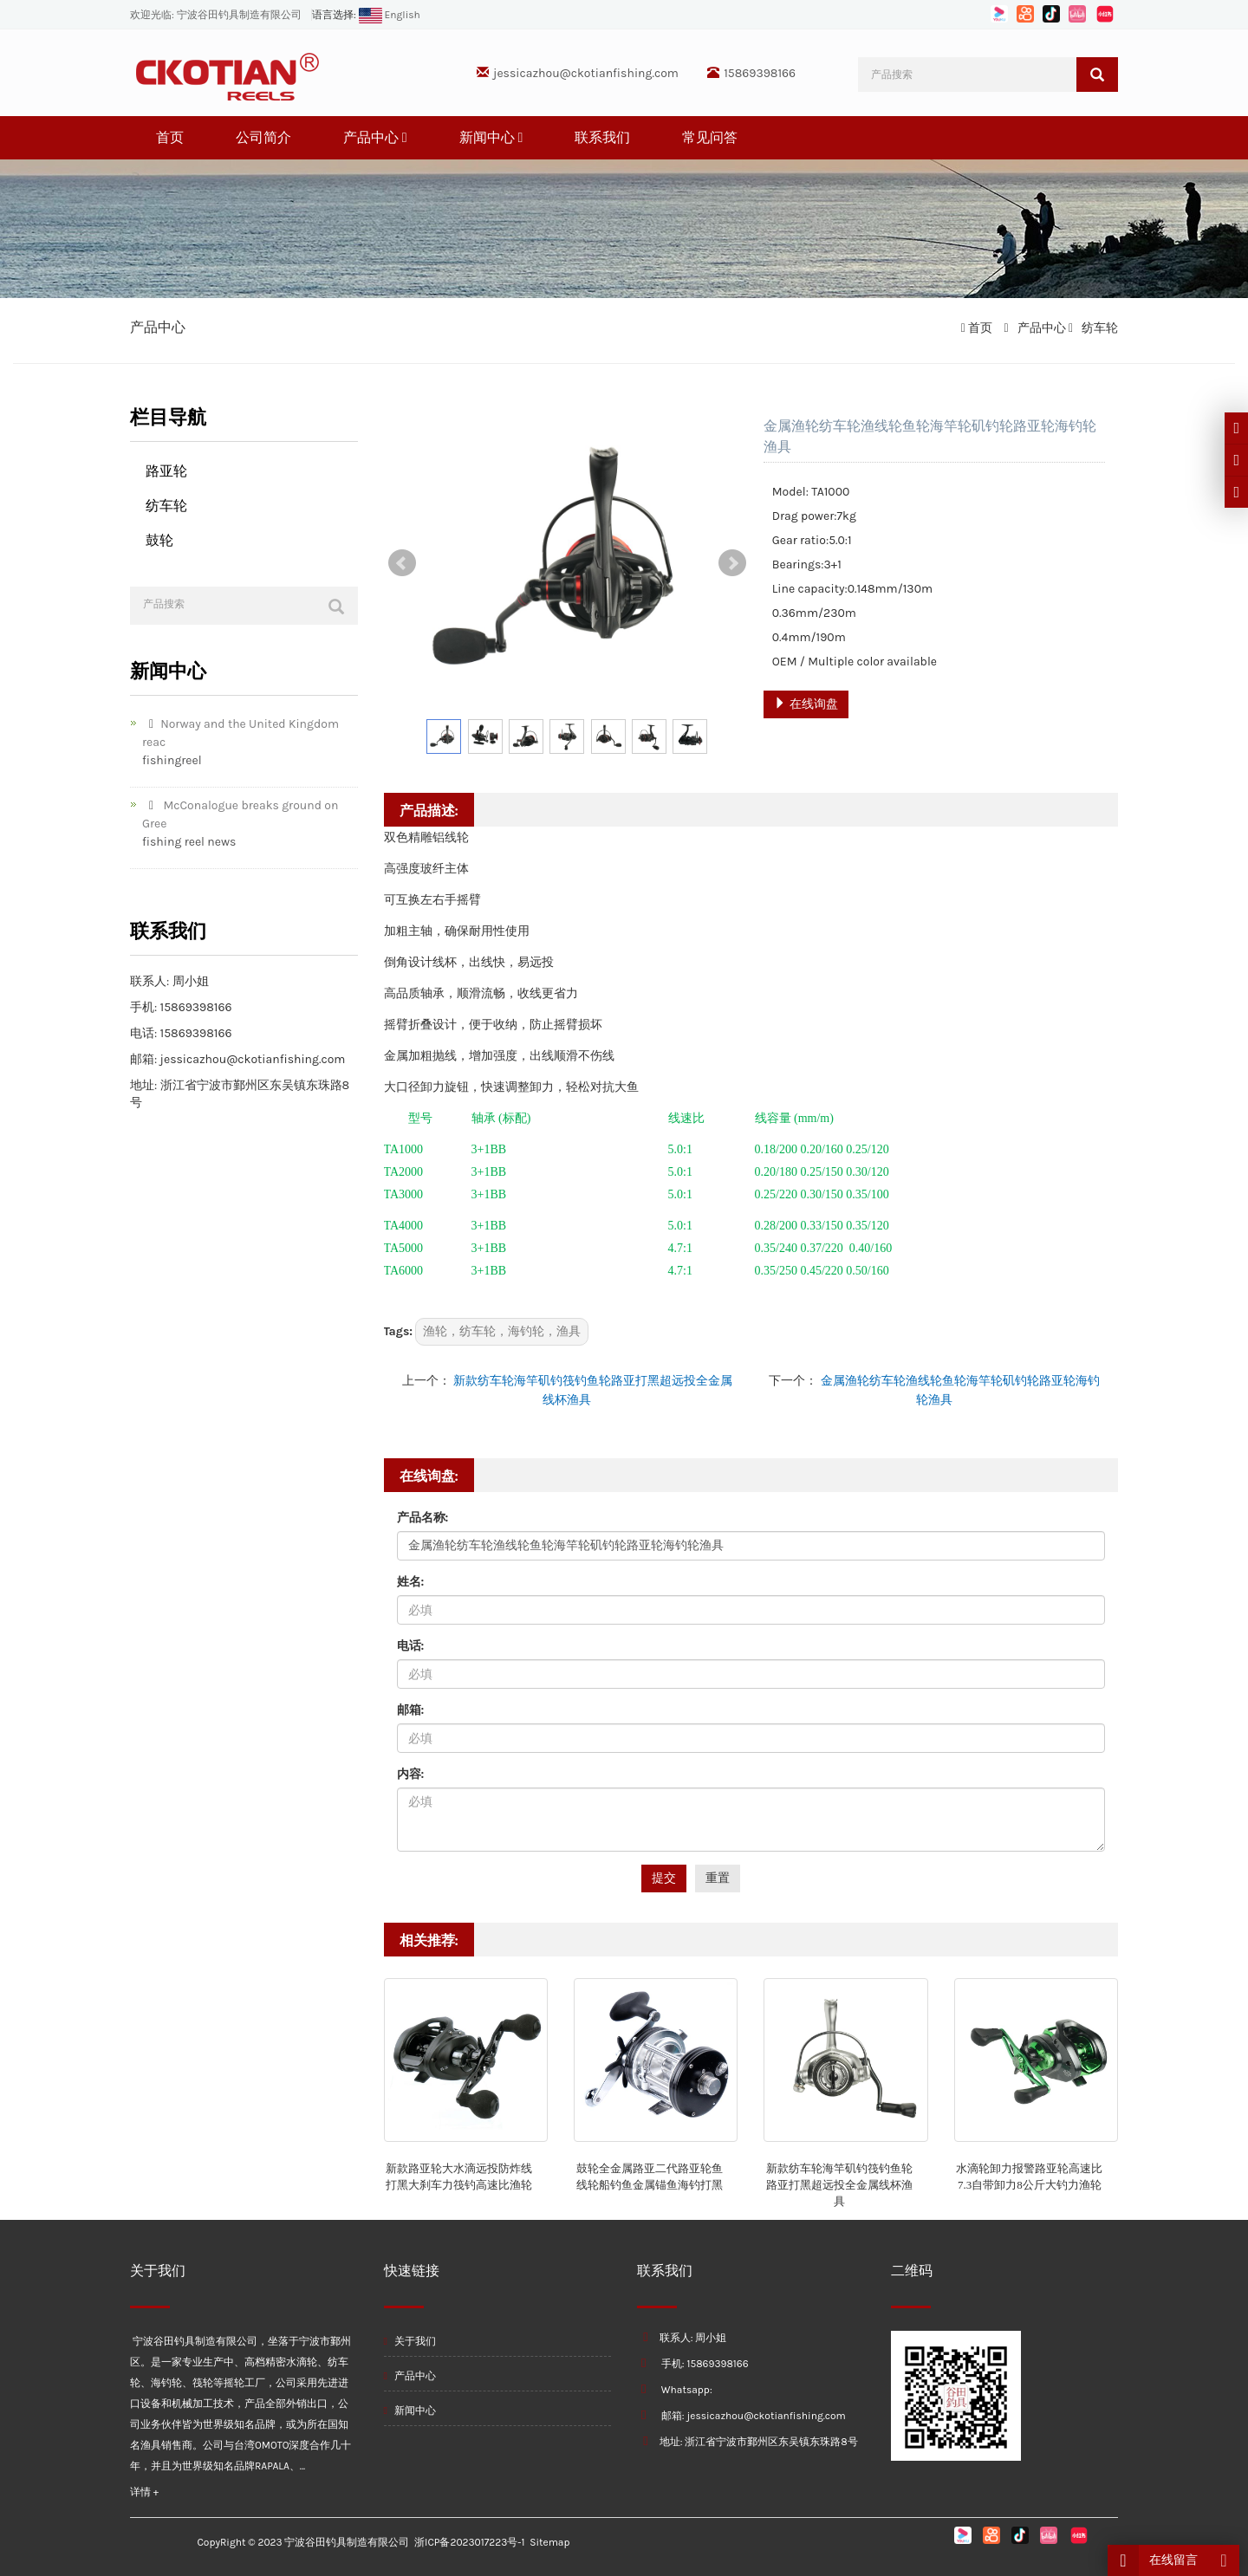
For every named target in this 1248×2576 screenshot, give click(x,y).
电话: (411, 1645)
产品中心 (375, 137)
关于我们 (410, 2341)
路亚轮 (166, 471)
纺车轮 (1098, 328)
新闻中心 (491, 137)
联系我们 (602, 137)
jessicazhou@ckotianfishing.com (586, 73)
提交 (664, 1878)
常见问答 (710, 137)
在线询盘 (805, 704)
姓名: (411, 1581)
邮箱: (411, 1710)
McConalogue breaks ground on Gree (240, 814)
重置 (717, 1878)
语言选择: (334, 15)
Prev (402, 563)
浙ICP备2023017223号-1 (469, 2542)
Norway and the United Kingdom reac (240, 733)
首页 (170, 137)
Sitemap (549, 2542)
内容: (411, 1774)
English (388, 15)
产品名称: (423, 1517)
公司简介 (263, 137)
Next (732, 563)
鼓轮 (159, 540)
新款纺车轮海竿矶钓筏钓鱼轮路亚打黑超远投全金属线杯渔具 (839, 2184)
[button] (404, 137)
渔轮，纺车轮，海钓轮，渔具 (502, 1331)
